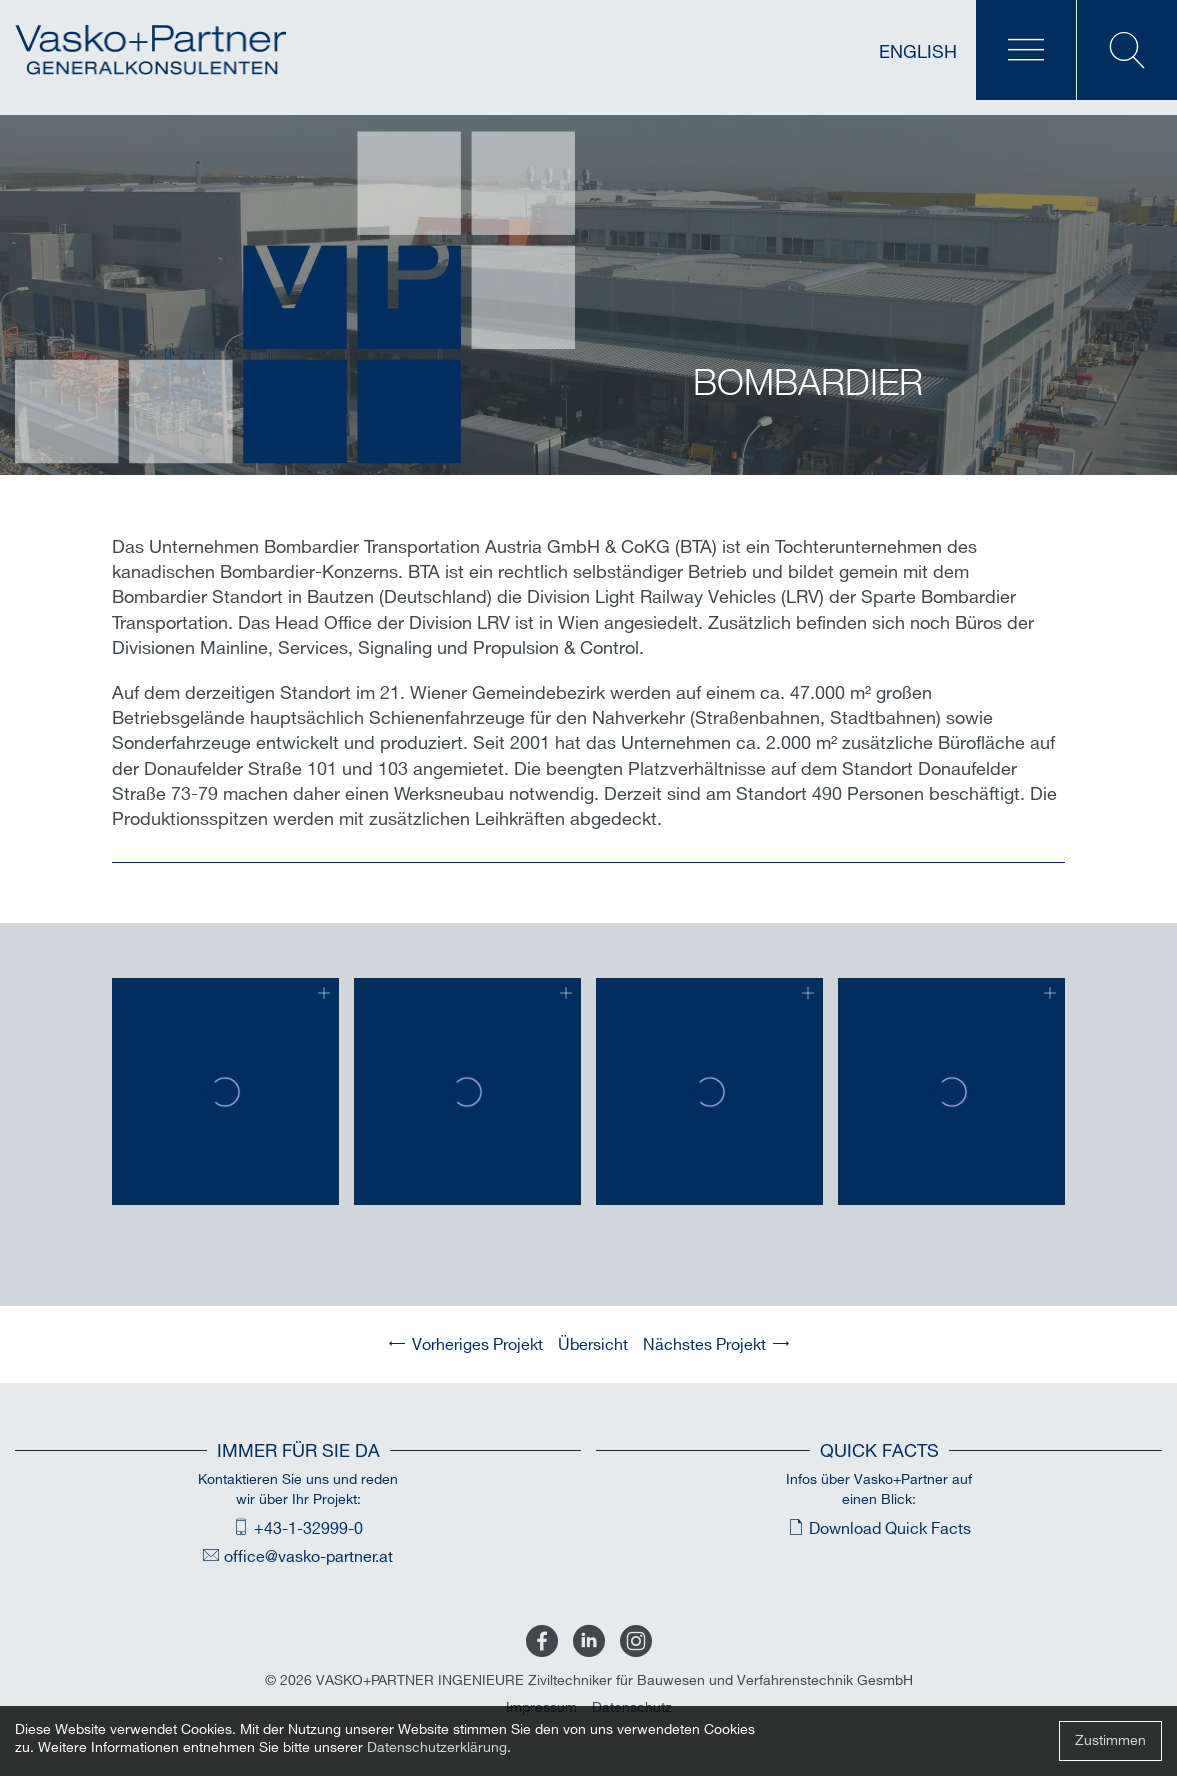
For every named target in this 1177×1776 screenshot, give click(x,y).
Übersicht (593, 1345)
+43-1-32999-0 (308, 1529)
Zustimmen (1110, 1740)
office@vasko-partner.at (308, 1557)
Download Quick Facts (890, 1529)
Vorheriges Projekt (477, 1345)
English (918, 52)
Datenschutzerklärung (437, 1747)
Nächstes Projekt (704, 1345)
